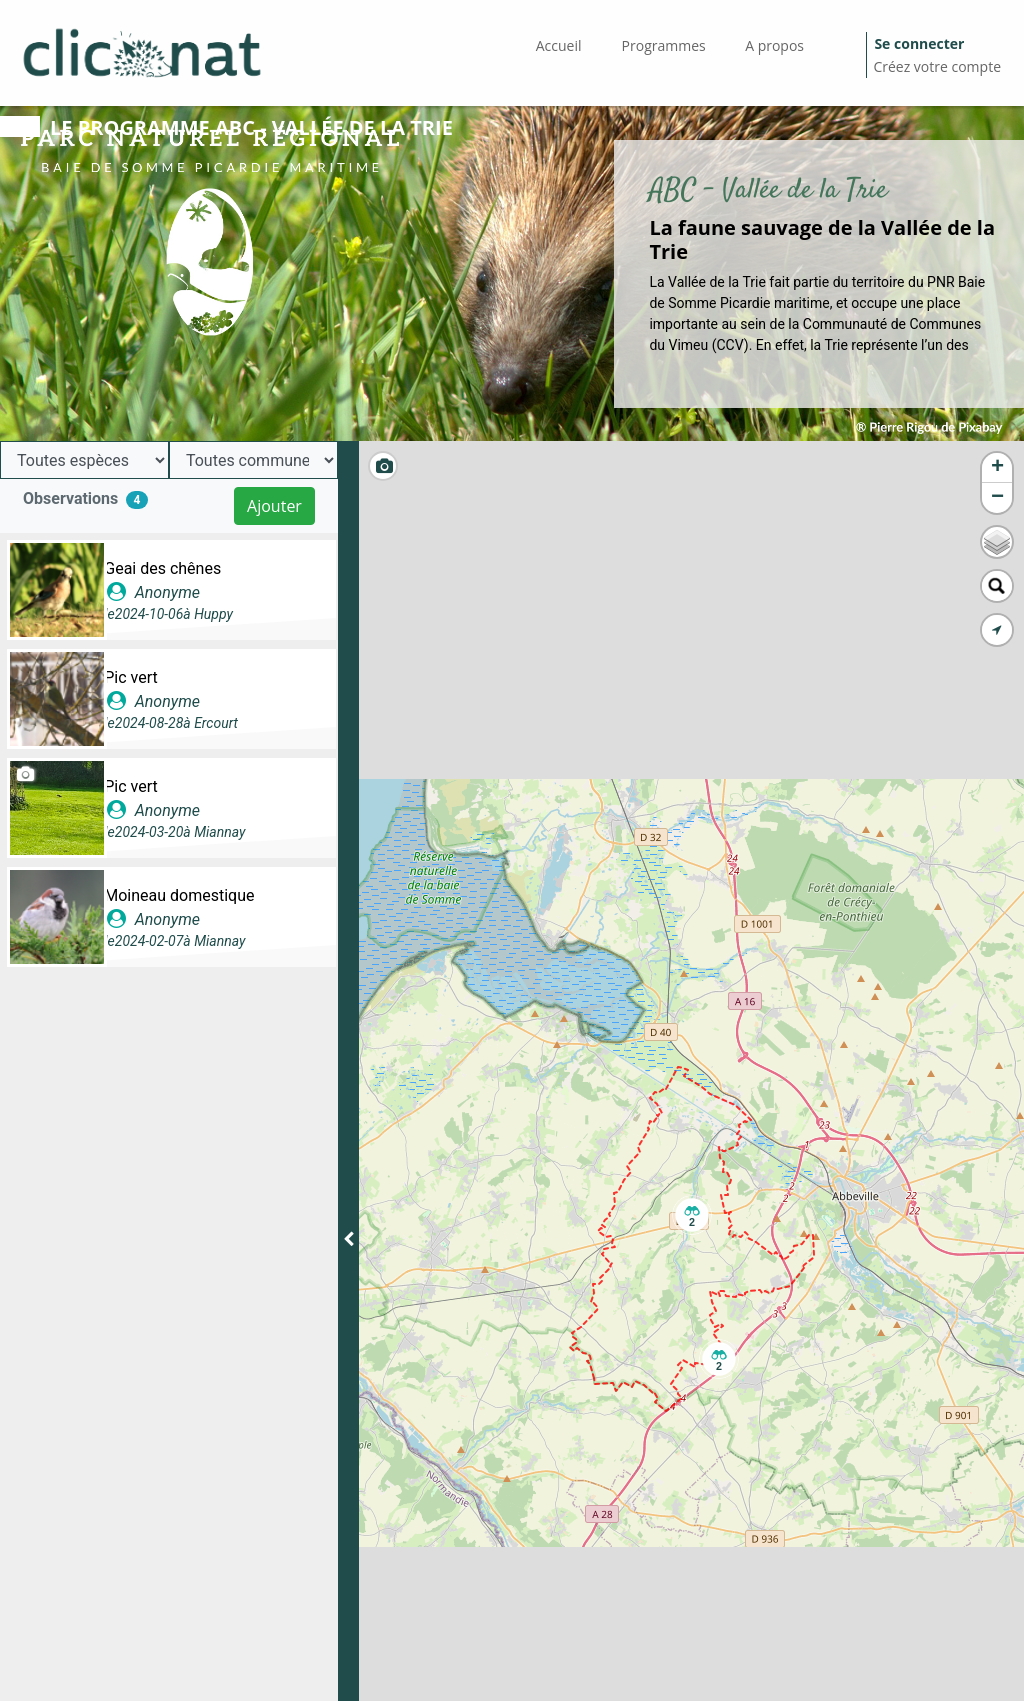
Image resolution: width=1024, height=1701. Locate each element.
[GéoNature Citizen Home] (142, 53)
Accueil (559, 45)
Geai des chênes (162, 568)
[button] (692, 1215)
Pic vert (131, 677)
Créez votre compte (937, 66)
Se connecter (919, 43)
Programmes (664, 45)
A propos (774, 45)
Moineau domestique (179, 895)
